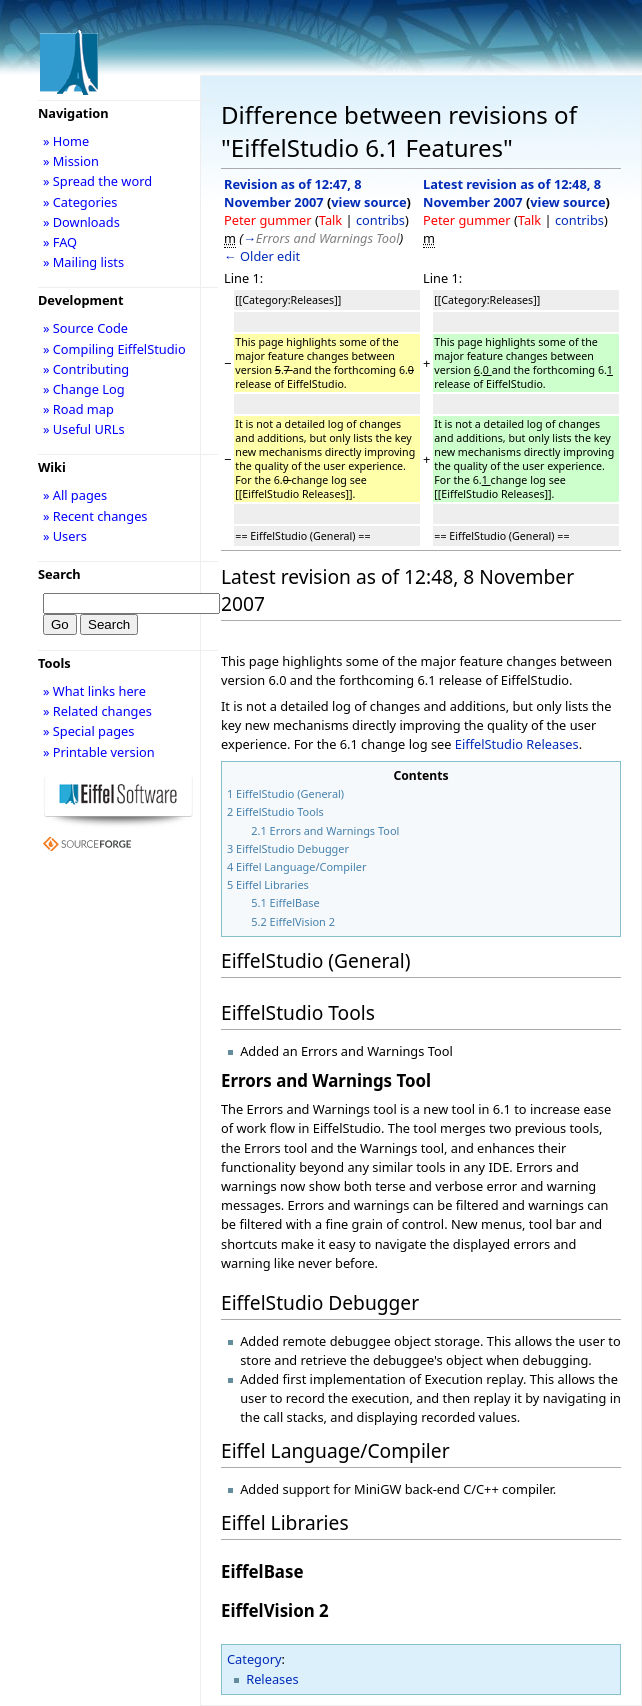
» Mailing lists (83, 262)
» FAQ (60, 242)
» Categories (80, 202)
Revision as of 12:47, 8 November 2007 (293, 193)
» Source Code (85, 328)
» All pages (75, 495)
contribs (380, 220)
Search (59, 574)
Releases (272, 1679)
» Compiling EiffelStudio (114, 349)
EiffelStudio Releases (517, 744)
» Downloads (81, 222)
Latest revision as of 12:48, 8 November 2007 (512, 193)
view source (368, 202)
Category (254, 1659)
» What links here (94, 691)
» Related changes (97, 711)
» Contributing (86, 369)
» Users (65, 536)
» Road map (78, 409)
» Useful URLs (84, 429)
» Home (66, 141)
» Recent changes (95, 516)
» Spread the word (97, 181)
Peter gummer (268, 220)
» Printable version (99, 752)
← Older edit (262, 256)
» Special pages (88, 731)
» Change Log (84, 389)
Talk (330, 220)
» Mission (71, 161)
